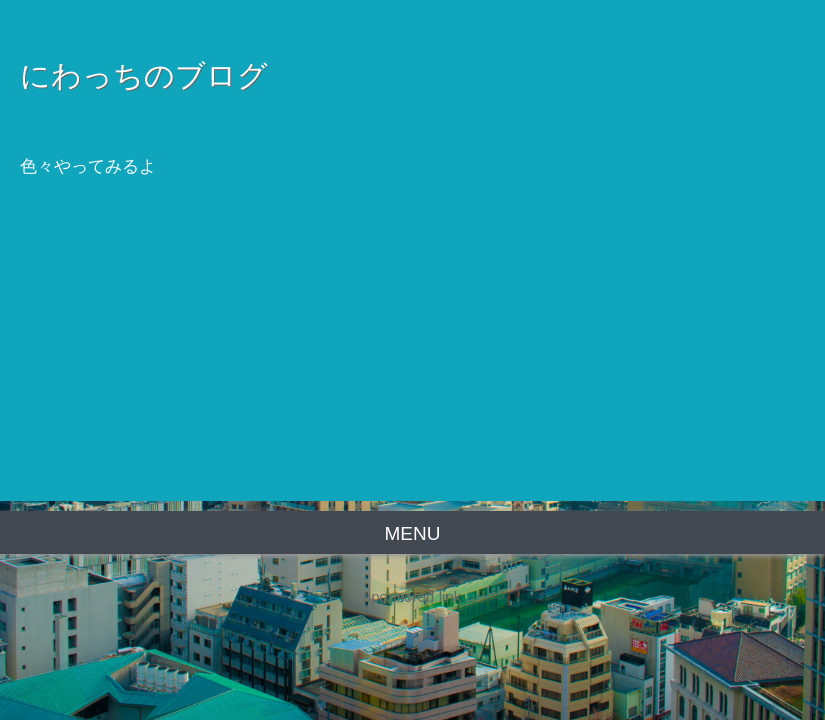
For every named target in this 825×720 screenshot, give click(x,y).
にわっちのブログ (144, 75)
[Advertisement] (412, 361)
